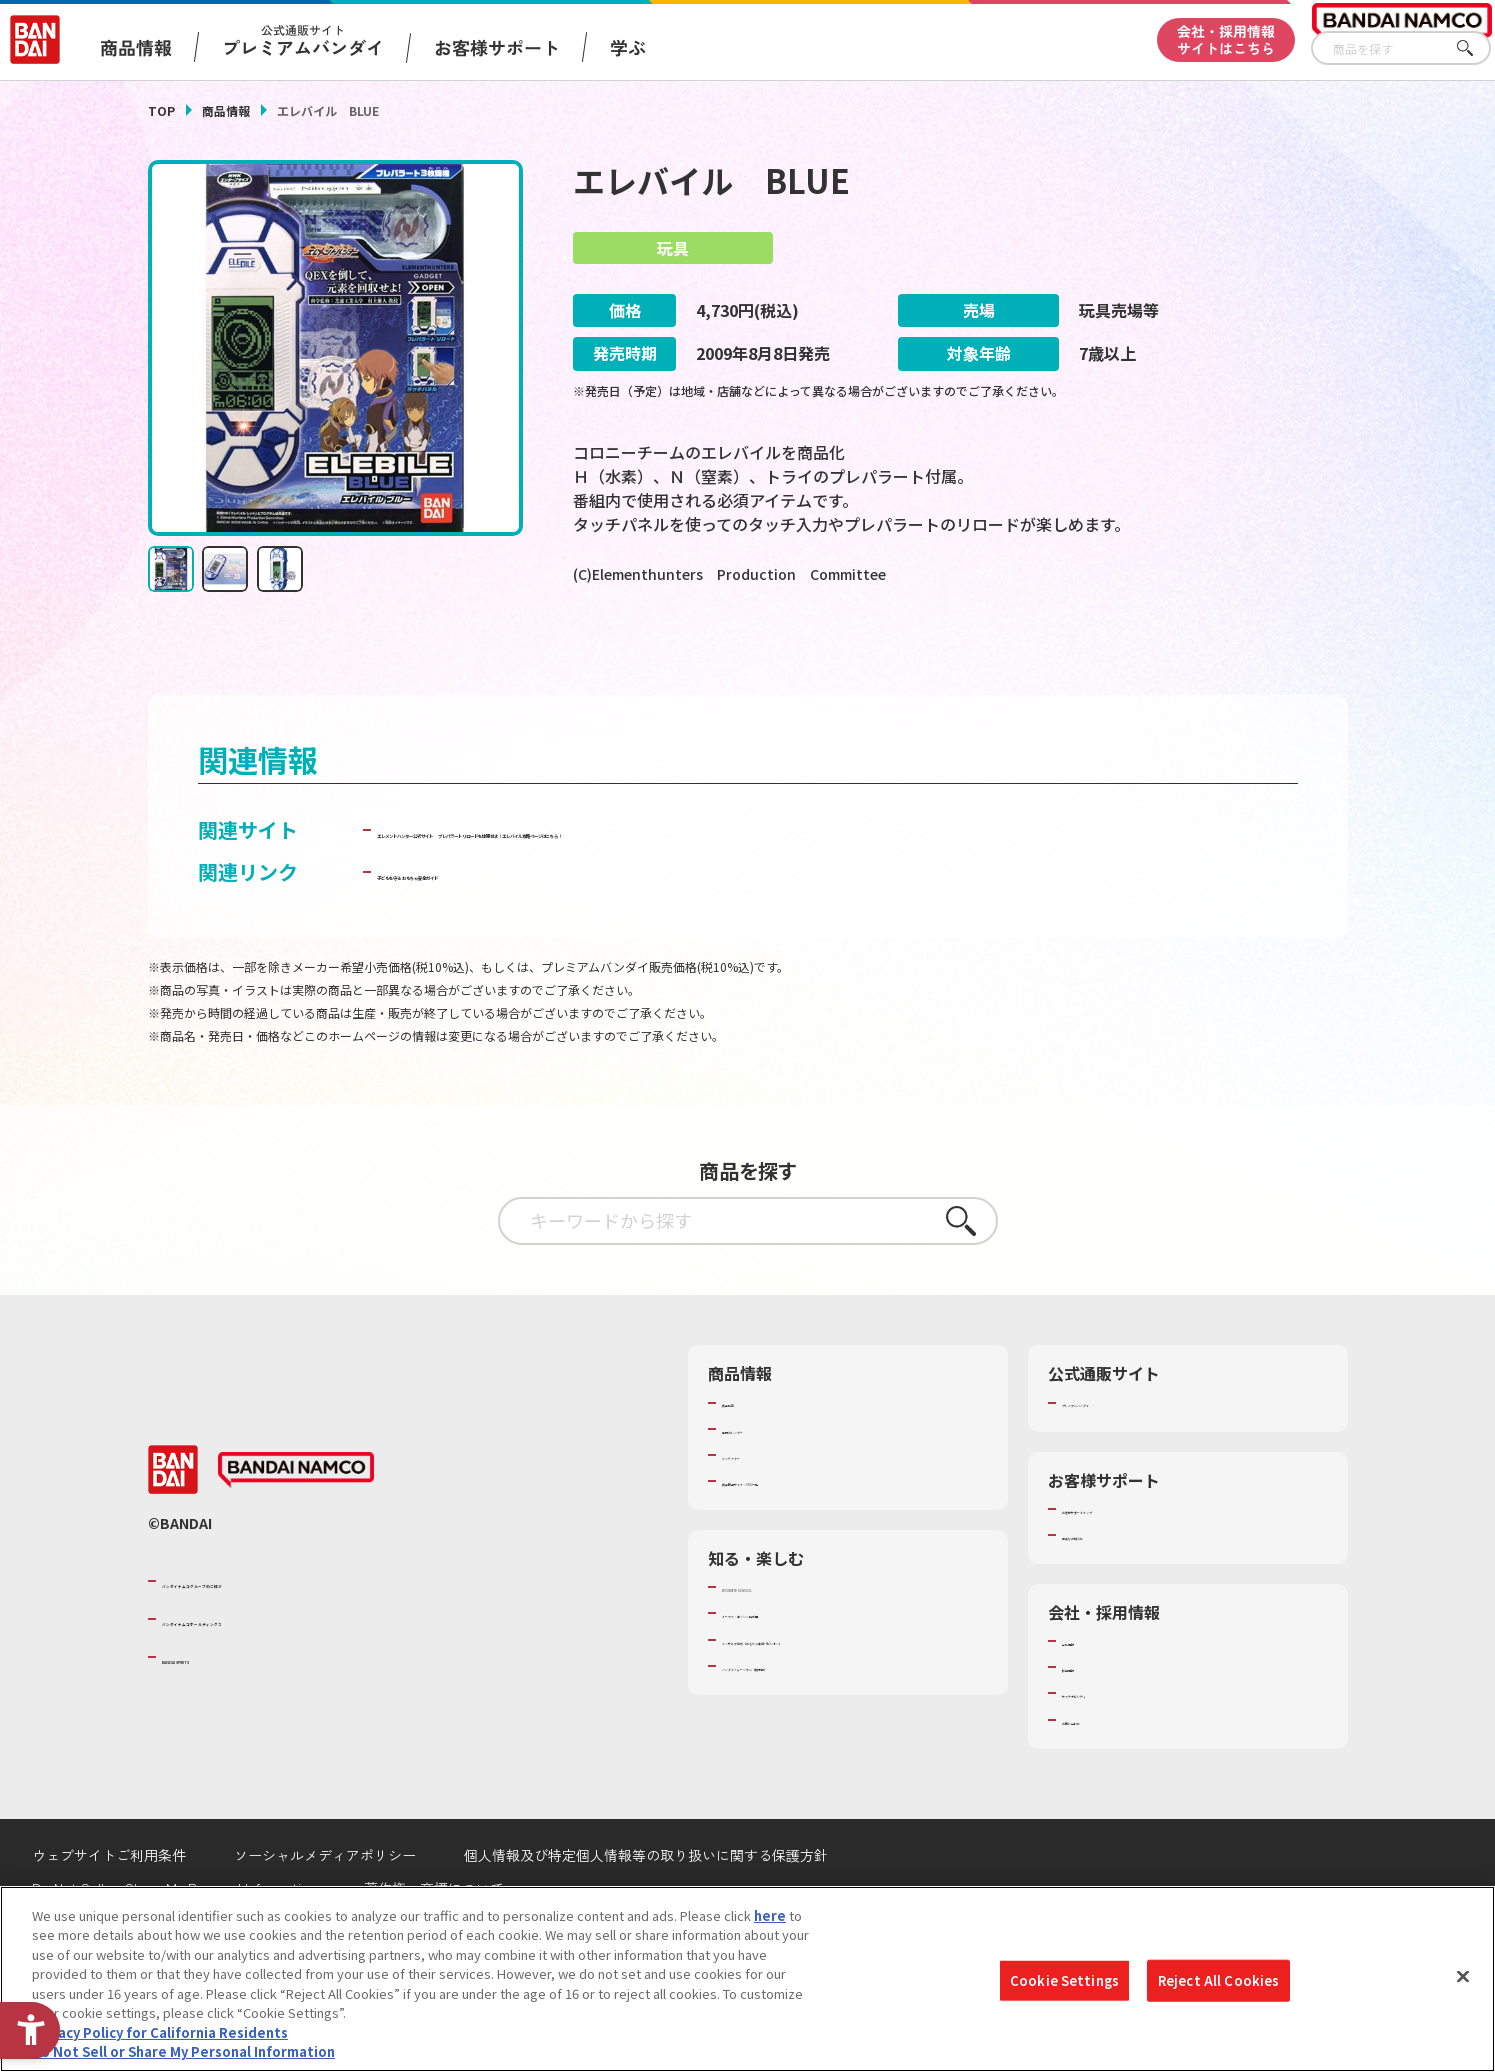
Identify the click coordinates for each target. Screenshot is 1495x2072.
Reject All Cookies (1218, 1980)
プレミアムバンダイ (1120, 1457)
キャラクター (760, 1509)
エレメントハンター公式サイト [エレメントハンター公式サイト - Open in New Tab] (517, 884)
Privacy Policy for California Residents (160, 2032)
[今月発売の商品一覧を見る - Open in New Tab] (1161, 657)
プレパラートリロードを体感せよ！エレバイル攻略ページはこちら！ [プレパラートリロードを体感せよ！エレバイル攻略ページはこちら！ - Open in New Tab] (972, 884)
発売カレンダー (767, 1483)
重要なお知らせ (1107, 1589)
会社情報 (1088, 1695)
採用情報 (1088, 1721)
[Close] (1463, 1976)
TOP (161, 110)
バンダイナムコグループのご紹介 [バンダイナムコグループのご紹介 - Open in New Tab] (282, 1635)
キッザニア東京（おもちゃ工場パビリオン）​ (852, 1694)
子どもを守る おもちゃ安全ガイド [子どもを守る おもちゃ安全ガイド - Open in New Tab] (529, 926)
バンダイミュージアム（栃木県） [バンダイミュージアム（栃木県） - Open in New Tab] (819, 1720)
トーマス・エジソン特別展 (800, 1668)
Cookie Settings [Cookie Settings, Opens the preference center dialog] (1064, 1980)
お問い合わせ (1101, 1774)
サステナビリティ (1113, 1748)
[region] (747, 1979)
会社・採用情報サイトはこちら (1226, 39)
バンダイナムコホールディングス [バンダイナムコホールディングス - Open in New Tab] (282, 1673)
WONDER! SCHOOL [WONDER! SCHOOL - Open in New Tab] (778, 1641)
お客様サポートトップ (1127, 1563)
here (770, 1915)
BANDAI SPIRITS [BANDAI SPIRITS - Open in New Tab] (223, 1711)
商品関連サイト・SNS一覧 (799, 1535)
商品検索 (748, 1457)
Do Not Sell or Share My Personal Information (183, 2051)
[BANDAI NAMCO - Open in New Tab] (296, 1524)
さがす (1476, 48)
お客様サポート (497, 47)
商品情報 (226, 110)
